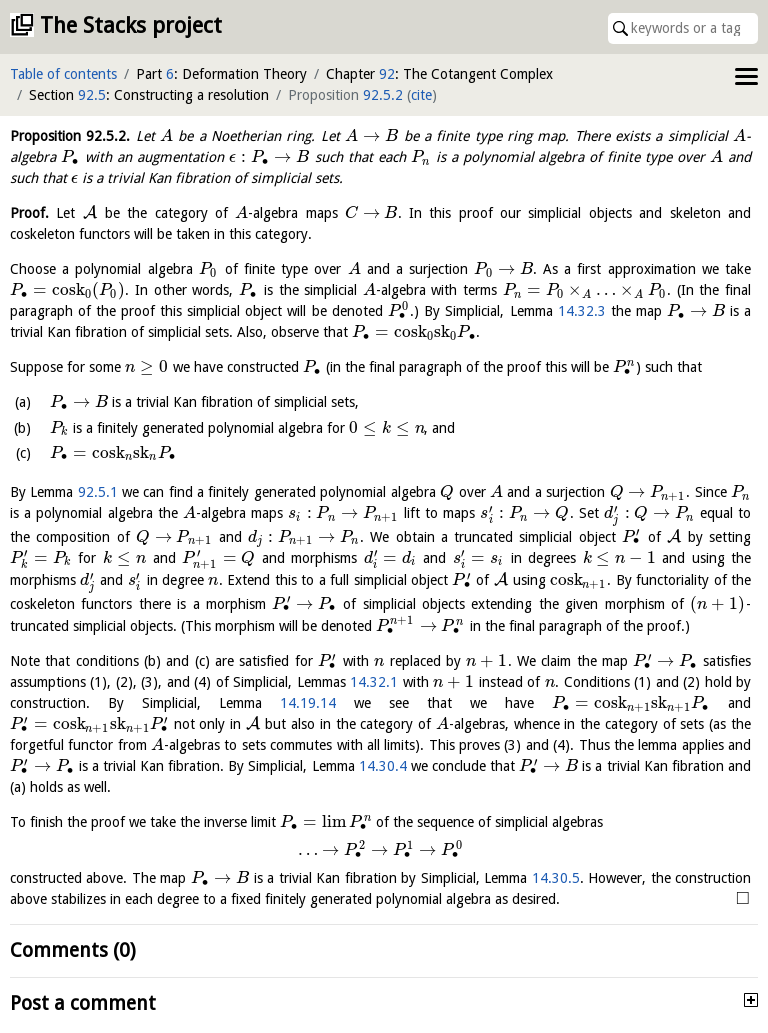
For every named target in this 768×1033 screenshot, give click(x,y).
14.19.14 (308, 703)
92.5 (92, 95)
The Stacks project (131, 25)
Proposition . (70, 136)
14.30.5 (556, 878)
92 (387, 74)
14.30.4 (383, 766)
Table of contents (63, 74)
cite (421, 95)
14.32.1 (374, 682)
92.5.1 (98, 492)
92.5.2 (383, 95)
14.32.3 (582, 311)
